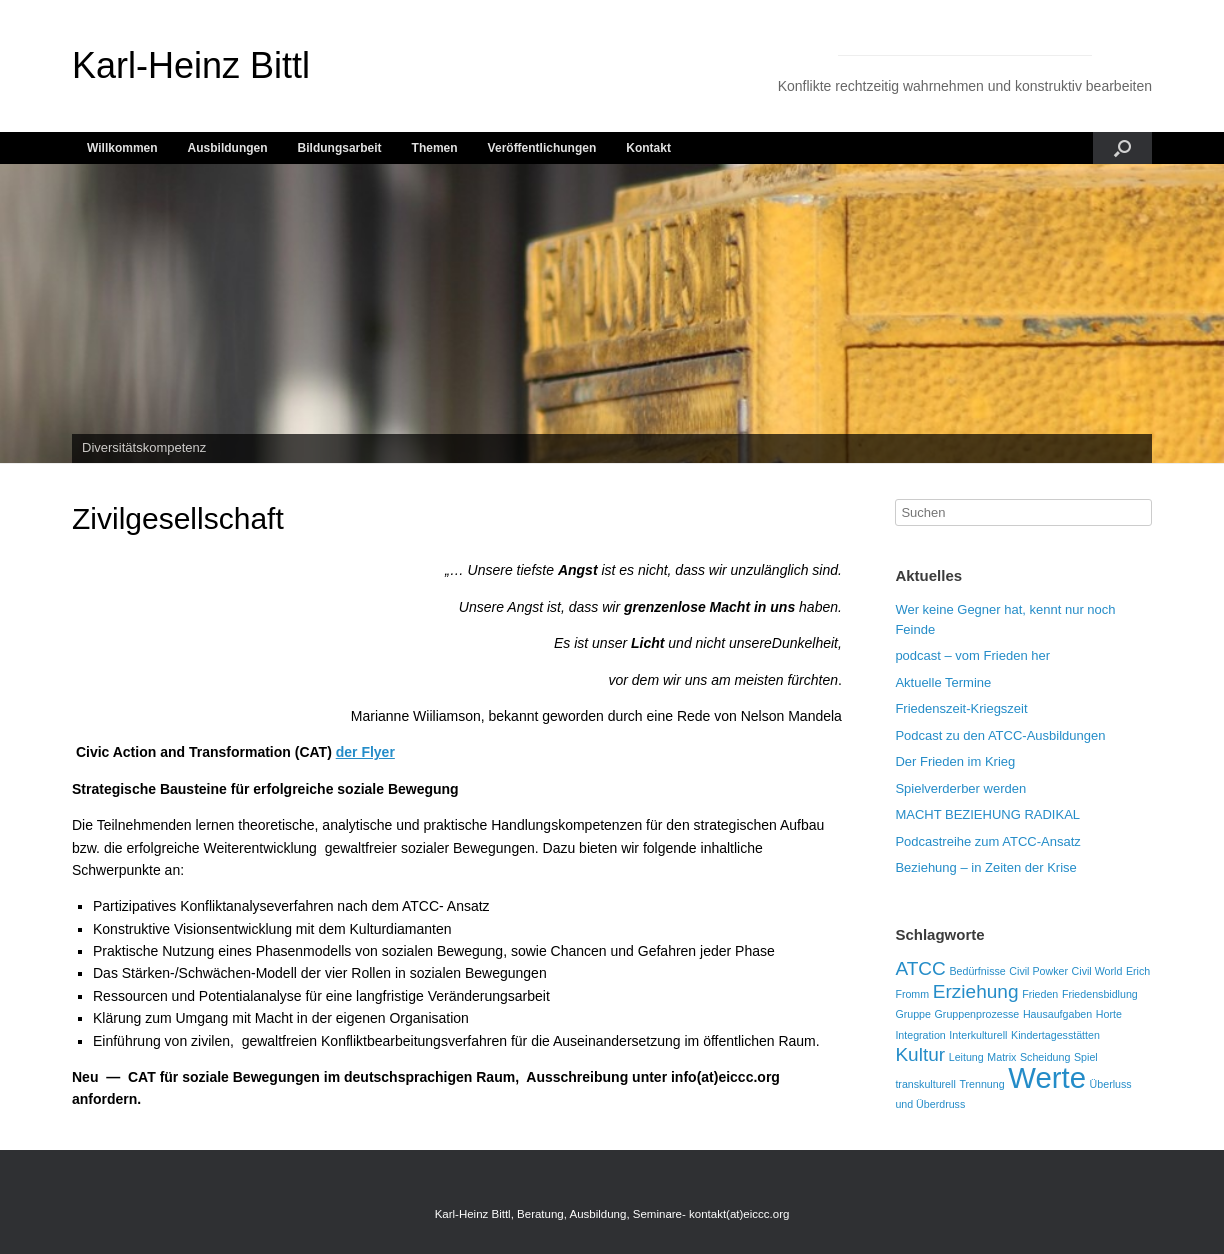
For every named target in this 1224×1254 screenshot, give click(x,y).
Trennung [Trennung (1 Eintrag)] (981, 1084)
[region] (612, 314)
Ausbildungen (228, 148)
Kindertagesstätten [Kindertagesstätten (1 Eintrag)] (1055, 1035)
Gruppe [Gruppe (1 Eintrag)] (913, 1014)
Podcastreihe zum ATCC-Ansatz (987, 841)
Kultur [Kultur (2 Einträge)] (920, 1054)
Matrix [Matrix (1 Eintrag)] (1001, 1057)
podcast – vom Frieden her (972, 655)
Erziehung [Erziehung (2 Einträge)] (976, 991)
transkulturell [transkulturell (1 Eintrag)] (925, 1084)
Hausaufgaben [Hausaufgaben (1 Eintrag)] (1057, 1014)
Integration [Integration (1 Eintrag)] (920, 1035)
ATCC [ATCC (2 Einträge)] (920, 968)
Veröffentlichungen (542, 148)
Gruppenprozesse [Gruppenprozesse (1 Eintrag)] (977, 1014)
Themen (435, 148)
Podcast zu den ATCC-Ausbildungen (1000, 735)
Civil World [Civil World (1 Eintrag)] (1097, 971)
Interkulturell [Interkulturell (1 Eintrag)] (978, 1035)
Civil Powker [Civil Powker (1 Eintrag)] (1038, 971)
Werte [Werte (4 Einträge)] (1047, 1077)
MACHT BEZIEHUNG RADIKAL (987, 814)
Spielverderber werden (960, 788)
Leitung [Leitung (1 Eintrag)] (966, 1057)
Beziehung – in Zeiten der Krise (985, 867)
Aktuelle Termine (943, 682)
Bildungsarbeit (340, 148)
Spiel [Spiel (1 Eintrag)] (1086, 1057)
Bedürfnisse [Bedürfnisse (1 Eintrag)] (977, 971)
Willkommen (122, 148)
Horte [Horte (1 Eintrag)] (1109, 1014)
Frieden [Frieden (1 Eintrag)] (1040, 994)
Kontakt (648, 148)
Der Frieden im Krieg (955, 761)
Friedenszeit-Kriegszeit (961, 708)
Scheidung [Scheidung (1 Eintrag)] (1045, 1057)
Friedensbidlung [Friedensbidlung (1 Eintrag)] (1100, 994)
